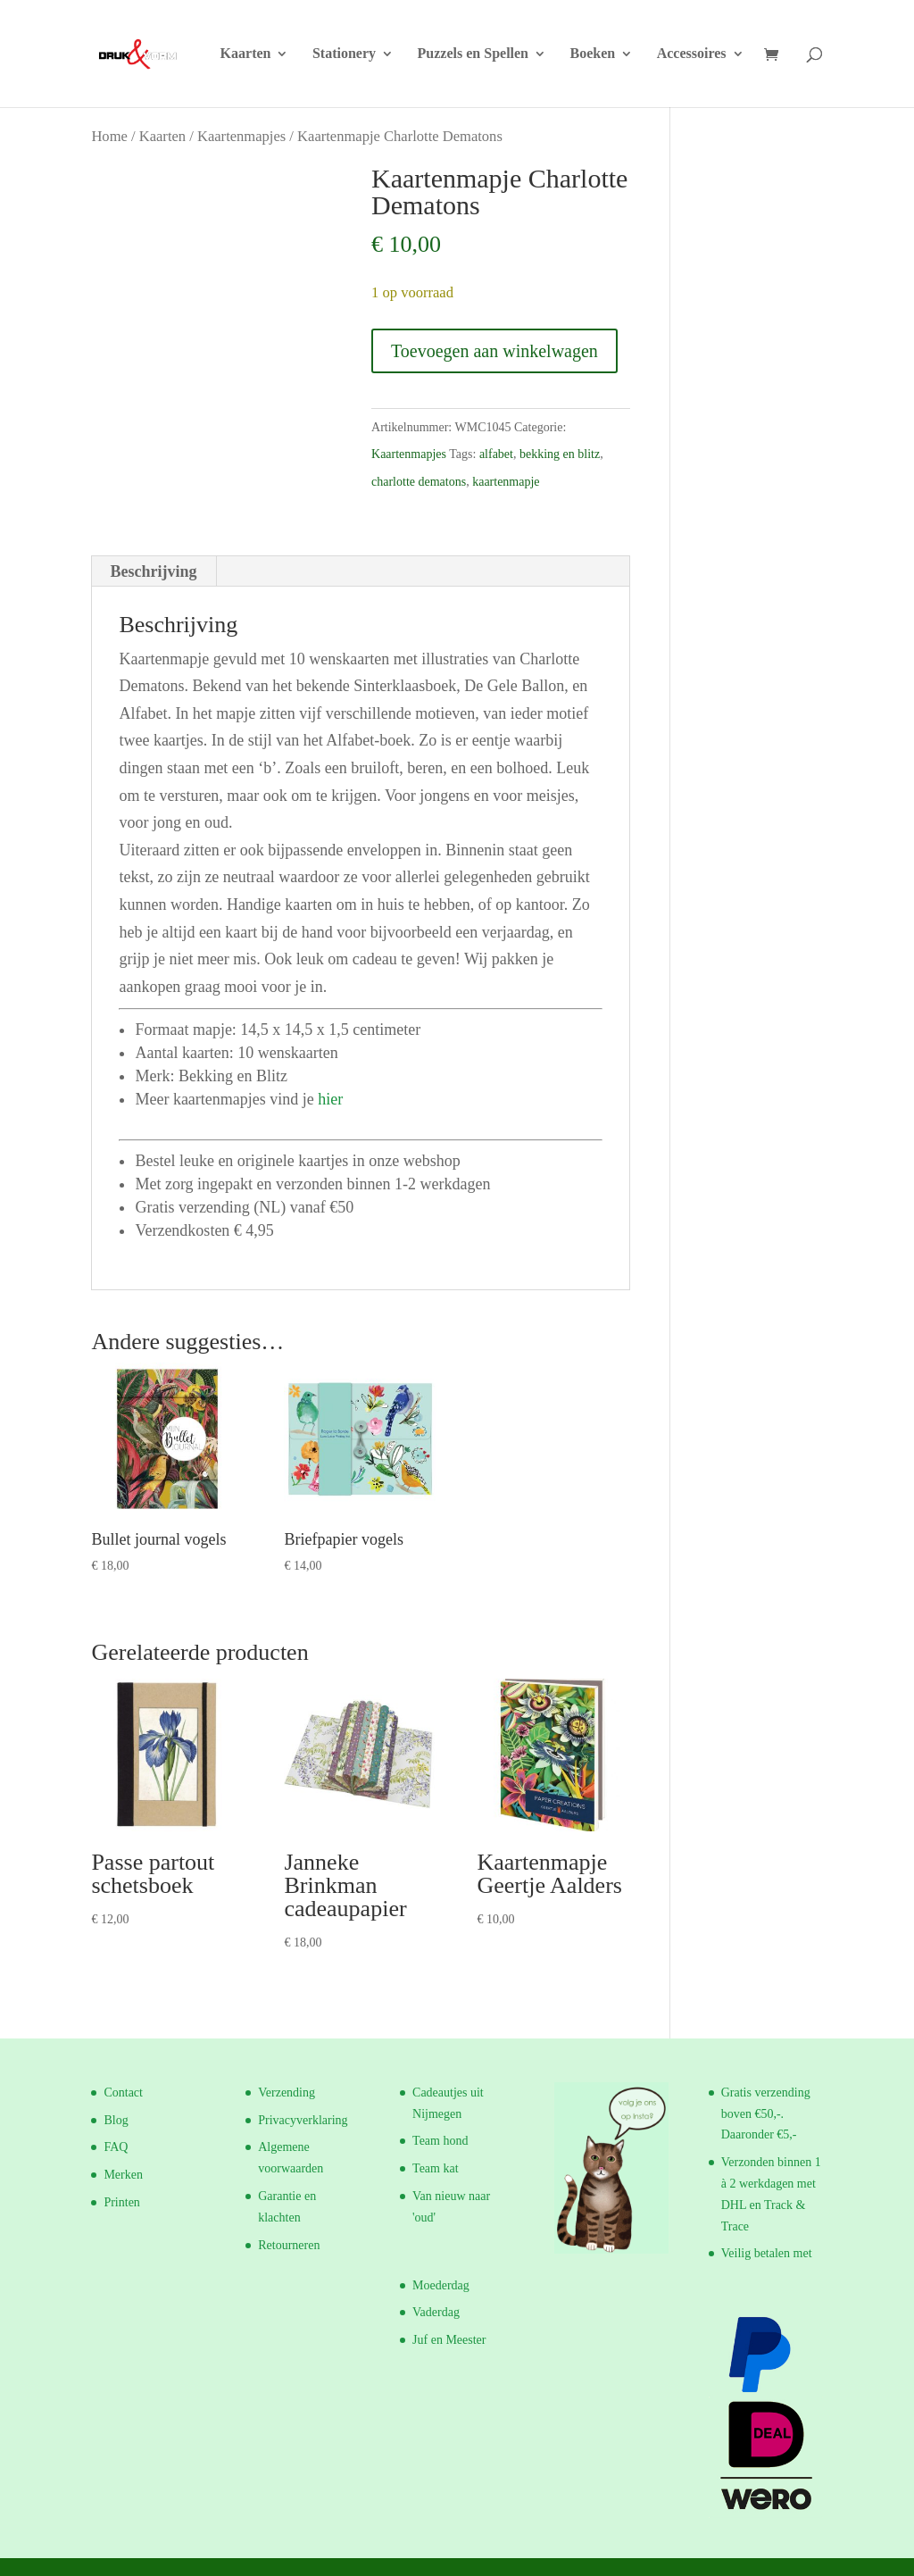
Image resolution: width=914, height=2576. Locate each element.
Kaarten (245, 54)
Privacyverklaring (302, 2120)
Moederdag (440, 2285)
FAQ (116, 2147)
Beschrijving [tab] (153, 571)
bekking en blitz (559, 454)
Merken (123, 2174)
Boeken (593, 54)
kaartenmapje (505, 481)
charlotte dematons (418, 481)
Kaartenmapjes (241, 136)
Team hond (440, 2140)
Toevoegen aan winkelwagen (494, 351)
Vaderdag (436, 2312)
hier (330, 1099)
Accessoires (692, 54)
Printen (121, 2202)
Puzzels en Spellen (473, 54)
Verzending (286, 2092)
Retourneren (289, 2245)
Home (109, 136)
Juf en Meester (449, 2340)
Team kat (435, 2168)
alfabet (496, 454)
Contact (123, 2092)
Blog (116, 2120)
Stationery (344, 54)
